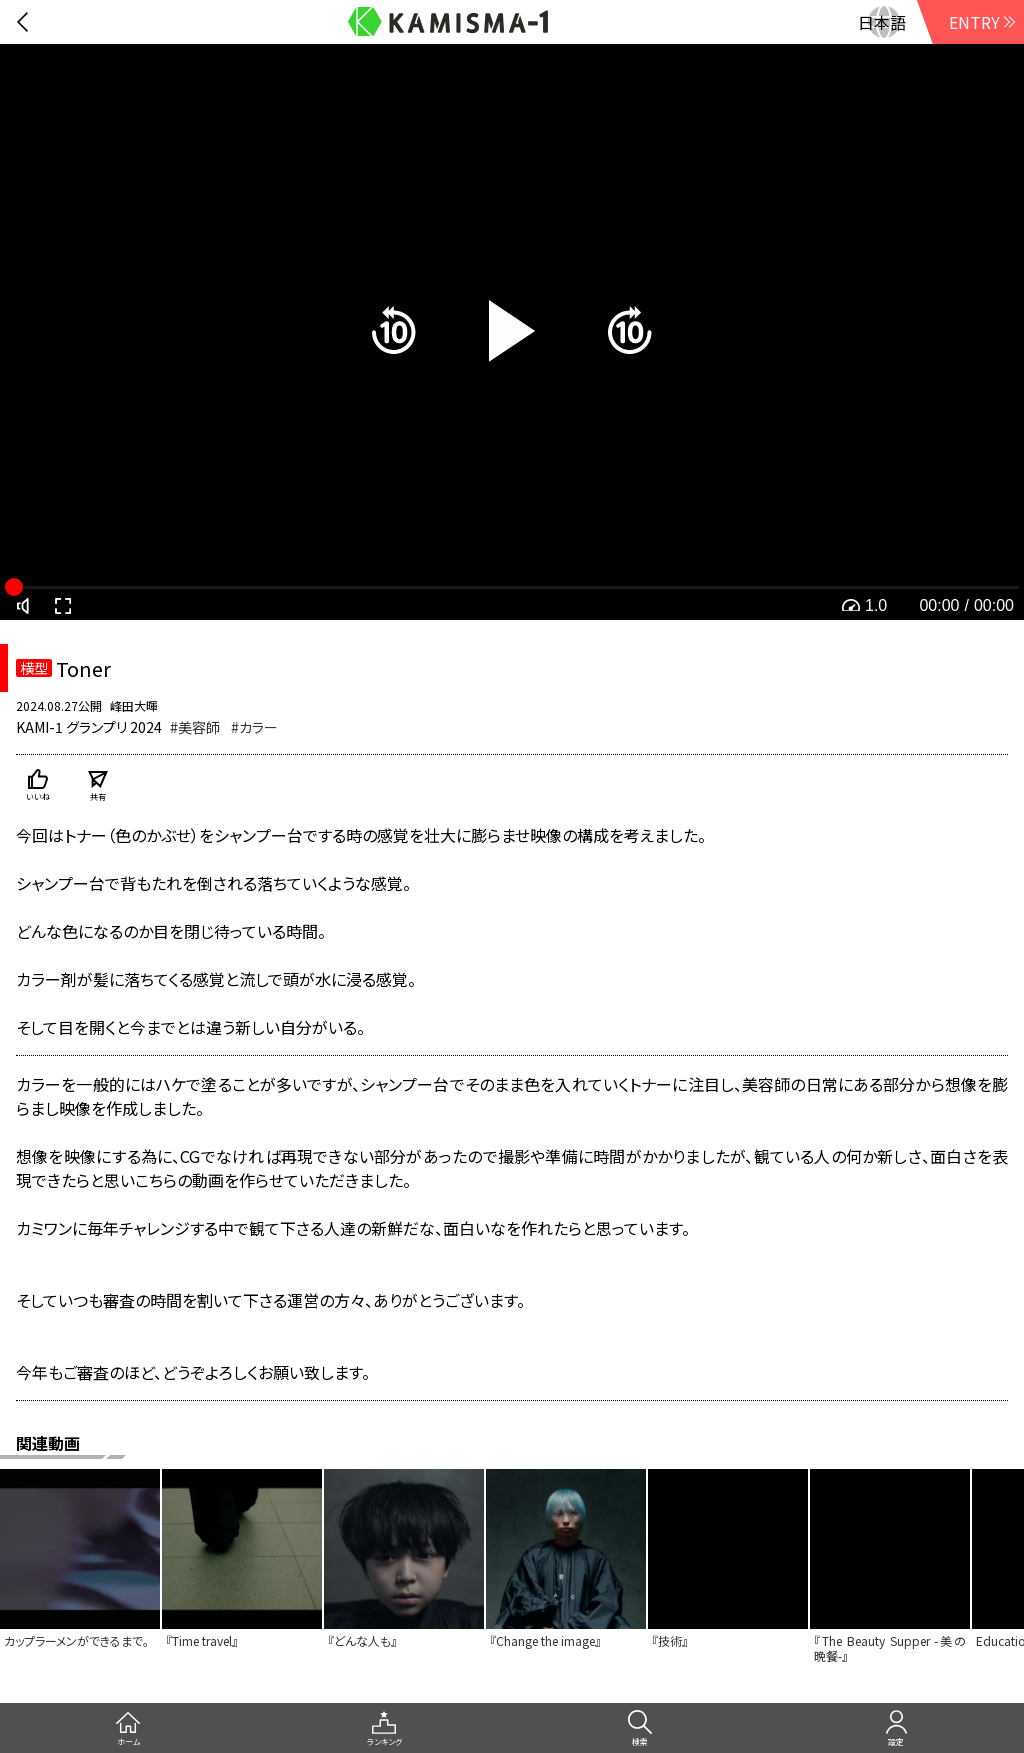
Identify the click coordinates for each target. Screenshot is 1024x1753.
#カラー (254, 727)
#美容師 (195, 727)
